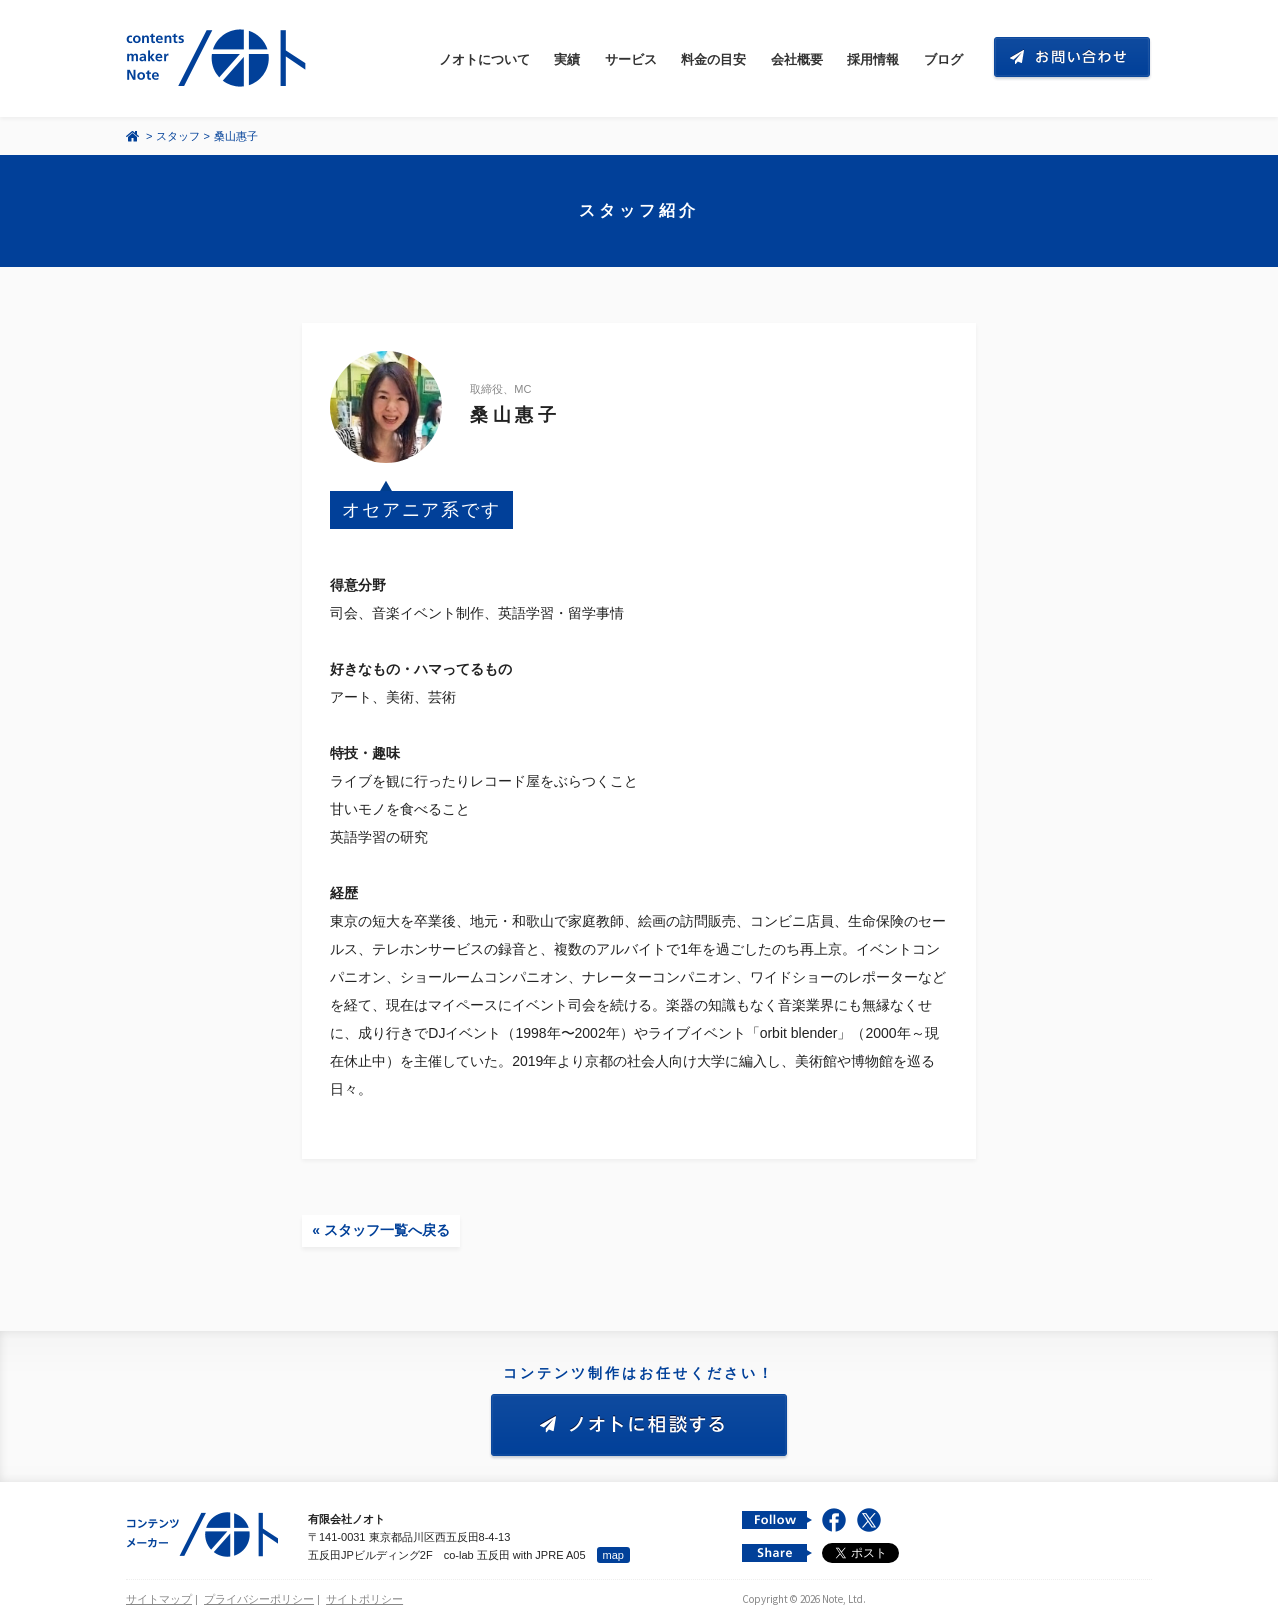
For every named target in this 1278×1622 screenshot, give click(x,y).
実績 (567, 59)
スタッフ (178, 136)
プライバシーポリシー (259, 1599)
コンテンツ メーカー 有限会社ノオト (220, 58)
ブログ (943, 59)
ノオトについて (484, 59)
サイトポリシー (364, 1599)
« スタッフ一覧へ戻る (381, 1230)
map (613, 1555)
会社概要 (797, 59)
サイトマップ (159, 1599)
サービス (631, 59)
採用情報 (873, 59)
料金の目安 (713, 59)
